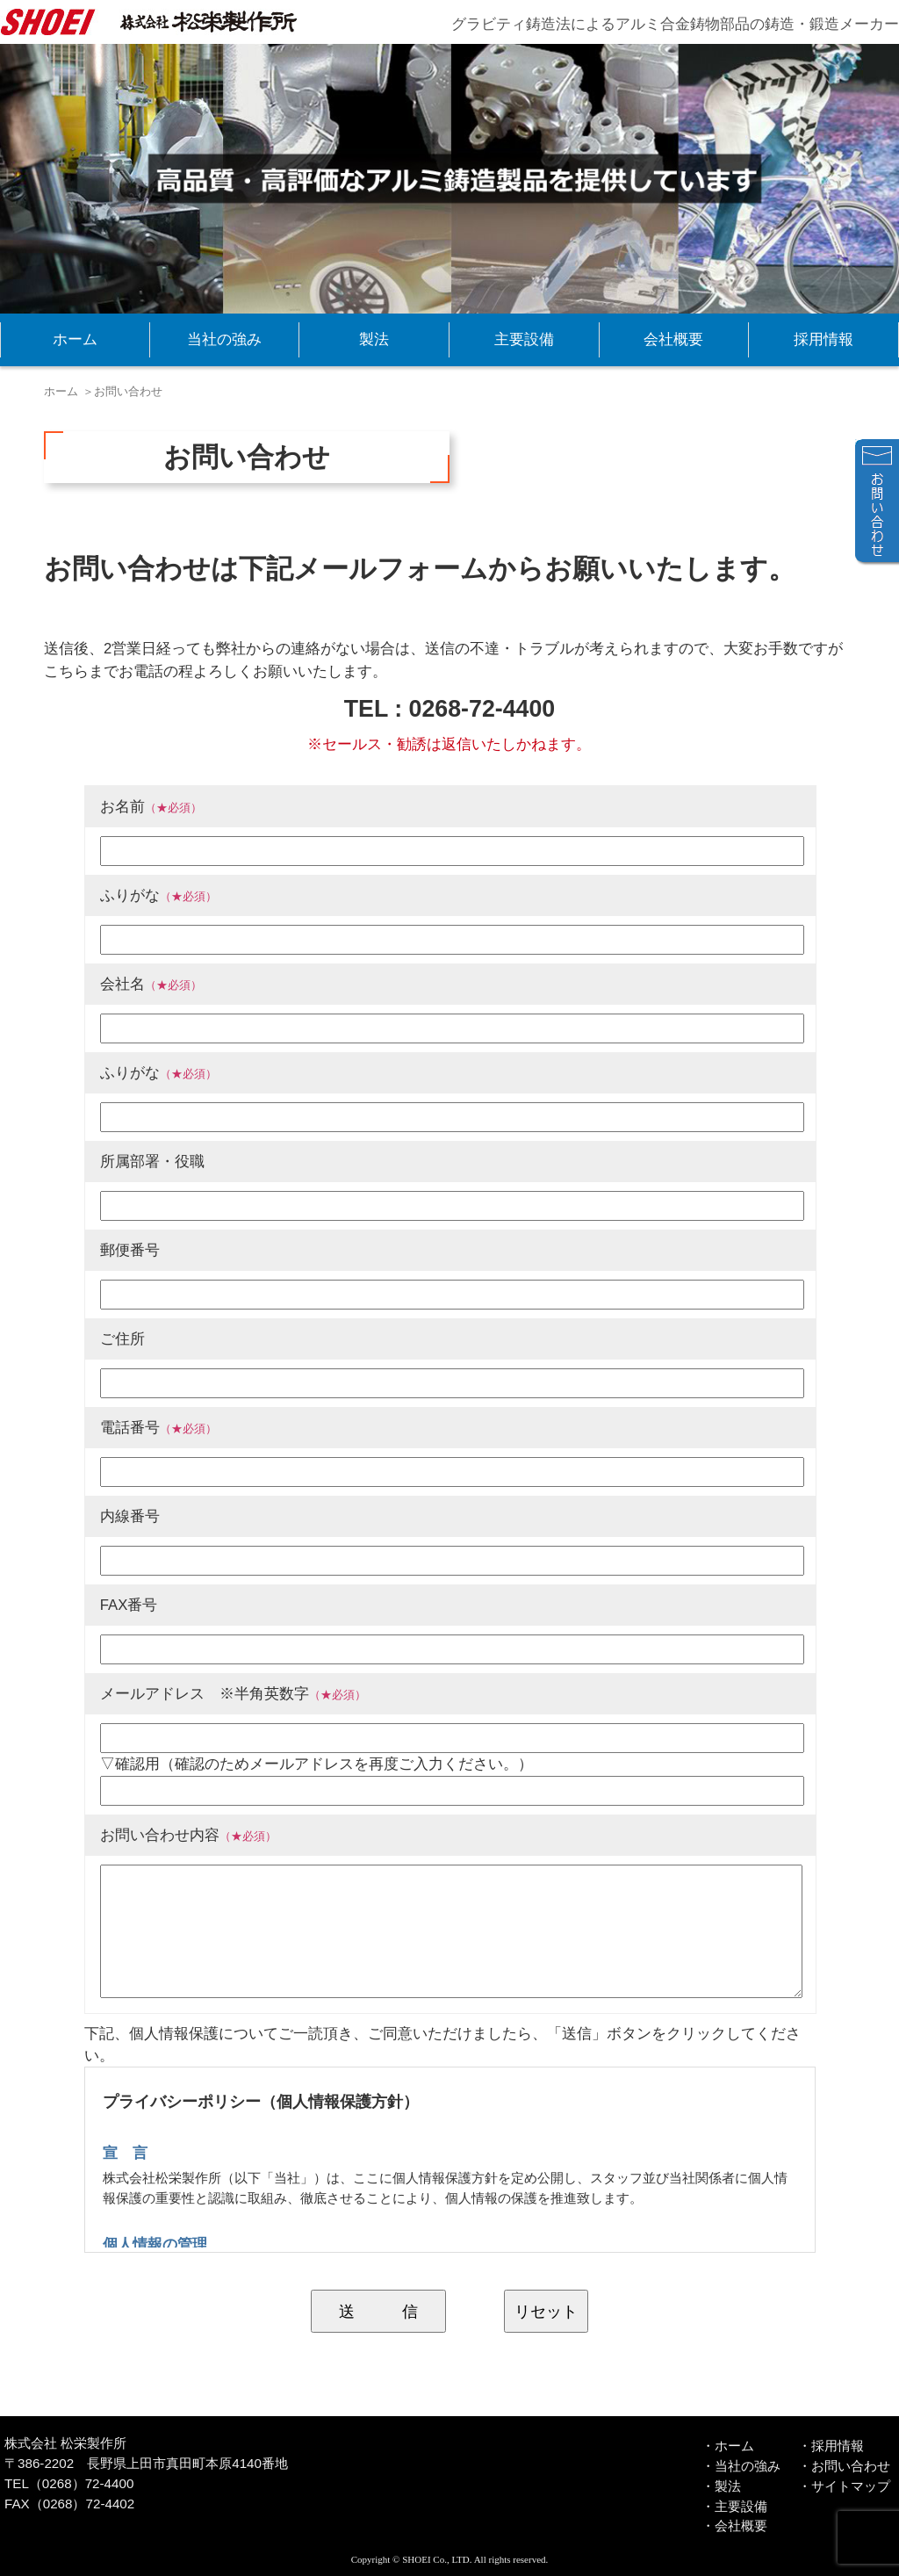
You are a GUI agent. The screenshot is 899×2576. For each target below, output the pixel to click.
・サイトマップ (844, 2486)
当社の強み (224, 339)
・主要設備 (734, 2506)
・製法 (721, 2486)
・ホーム (727, 2445)
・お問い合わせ (844, 2465)
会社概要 (673, 339)
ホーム (75, 339)
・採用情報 (831, 2445)
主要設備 (524, 339)
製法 (374, 339)
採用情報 (823, 339)
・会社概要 (734, 2525)
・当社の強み (740, 2465)
